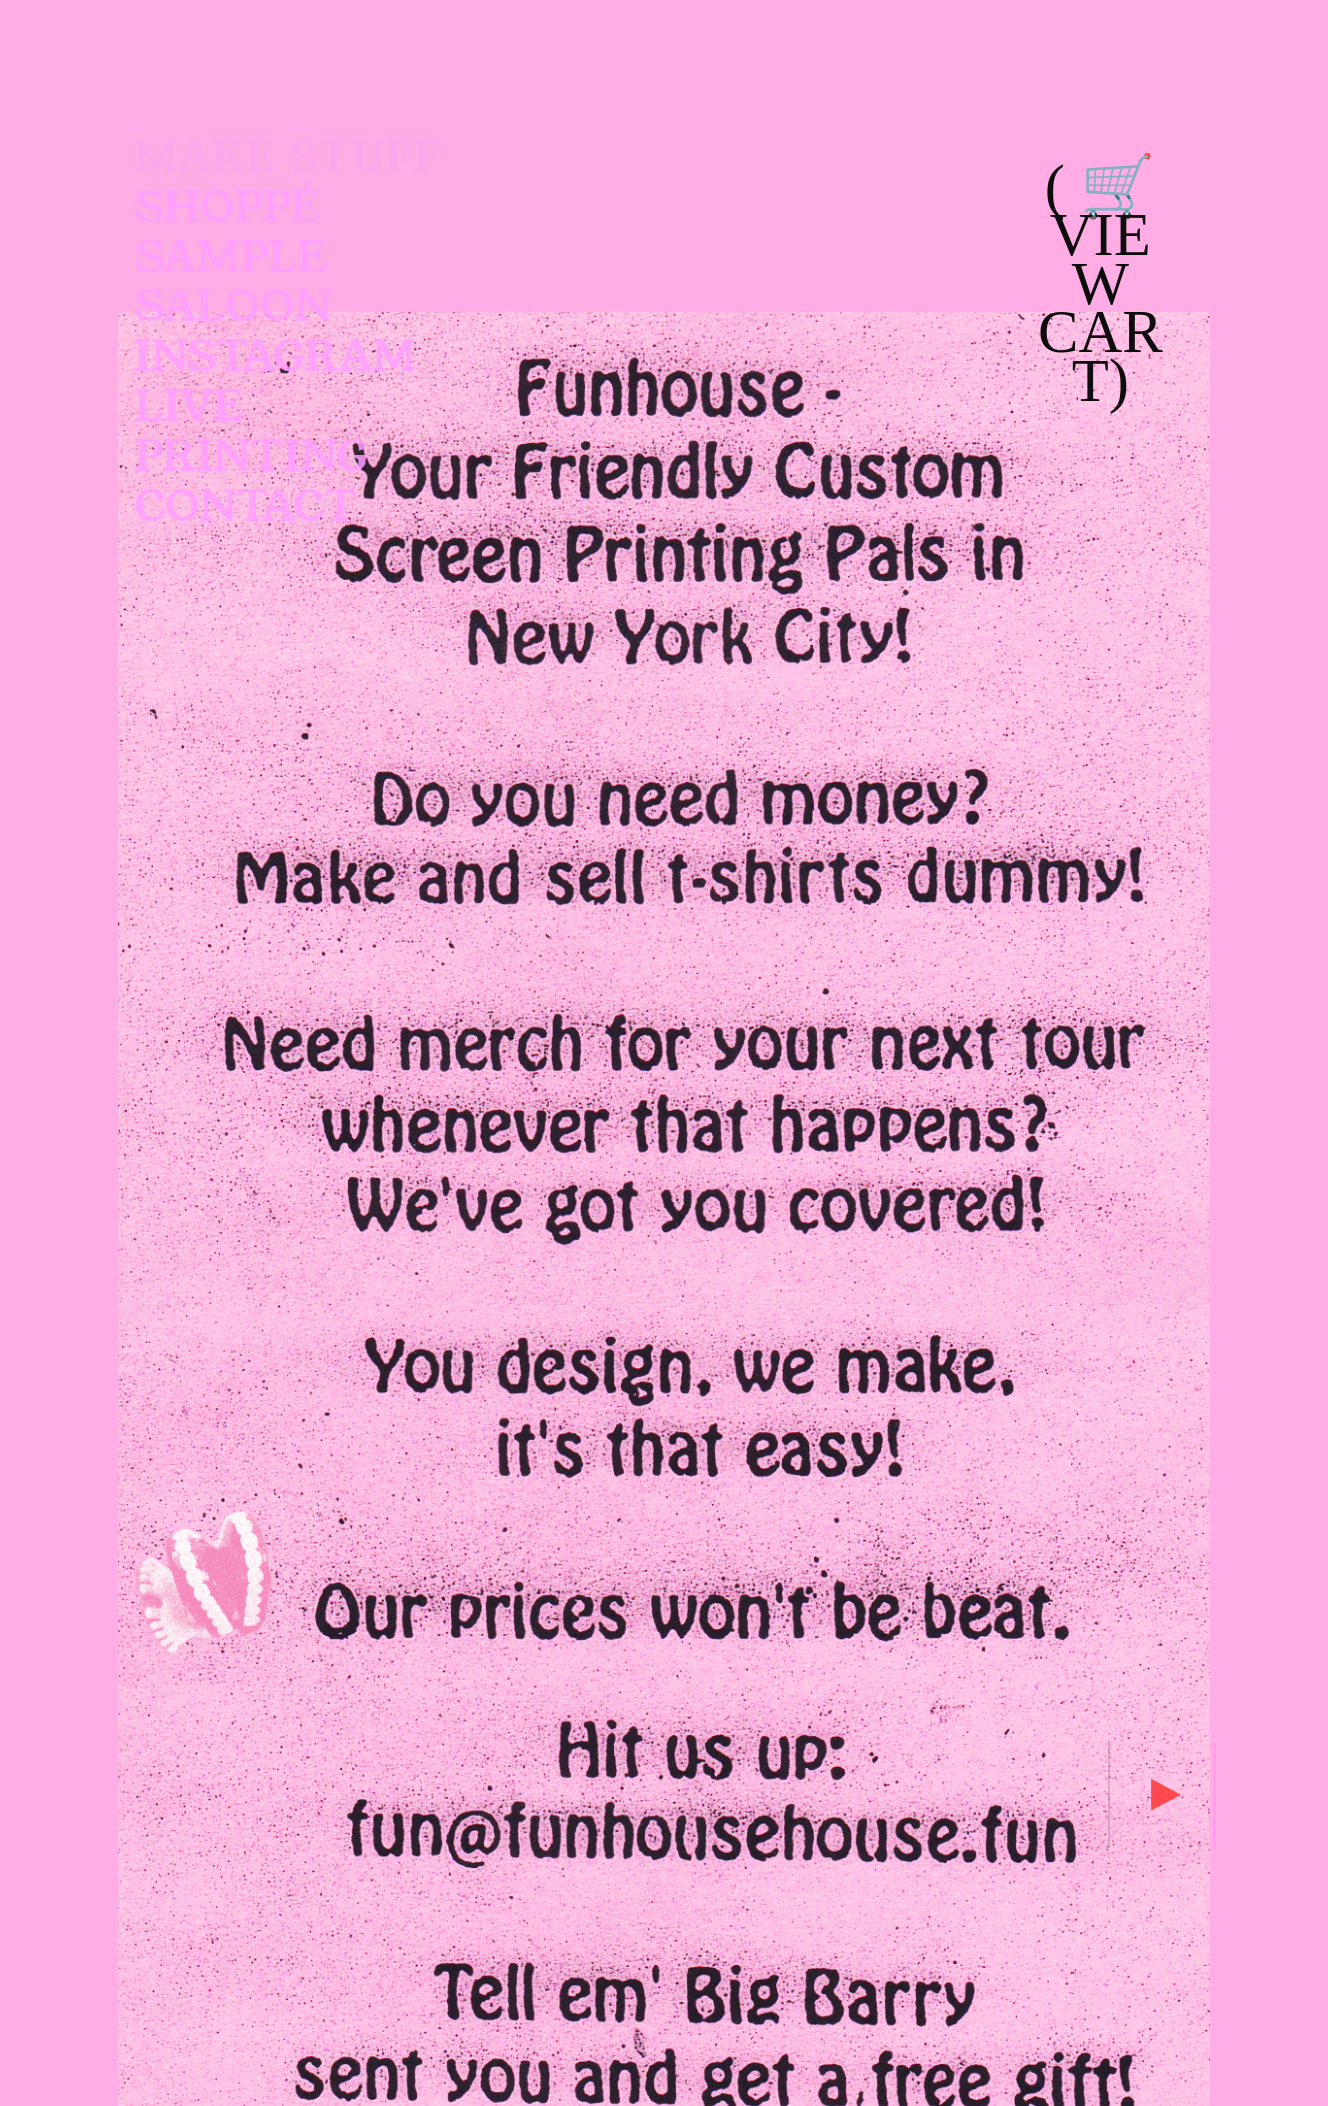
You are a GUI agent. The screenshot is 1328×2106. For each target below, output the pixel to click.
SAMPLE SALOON (232, 283)
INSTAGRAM (275, 357)
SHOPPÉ (228, 208)
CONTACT (245, 507)
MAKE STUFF (288, 158)
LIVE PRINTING (256, 432)
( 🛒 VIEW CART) (1100, 283)
